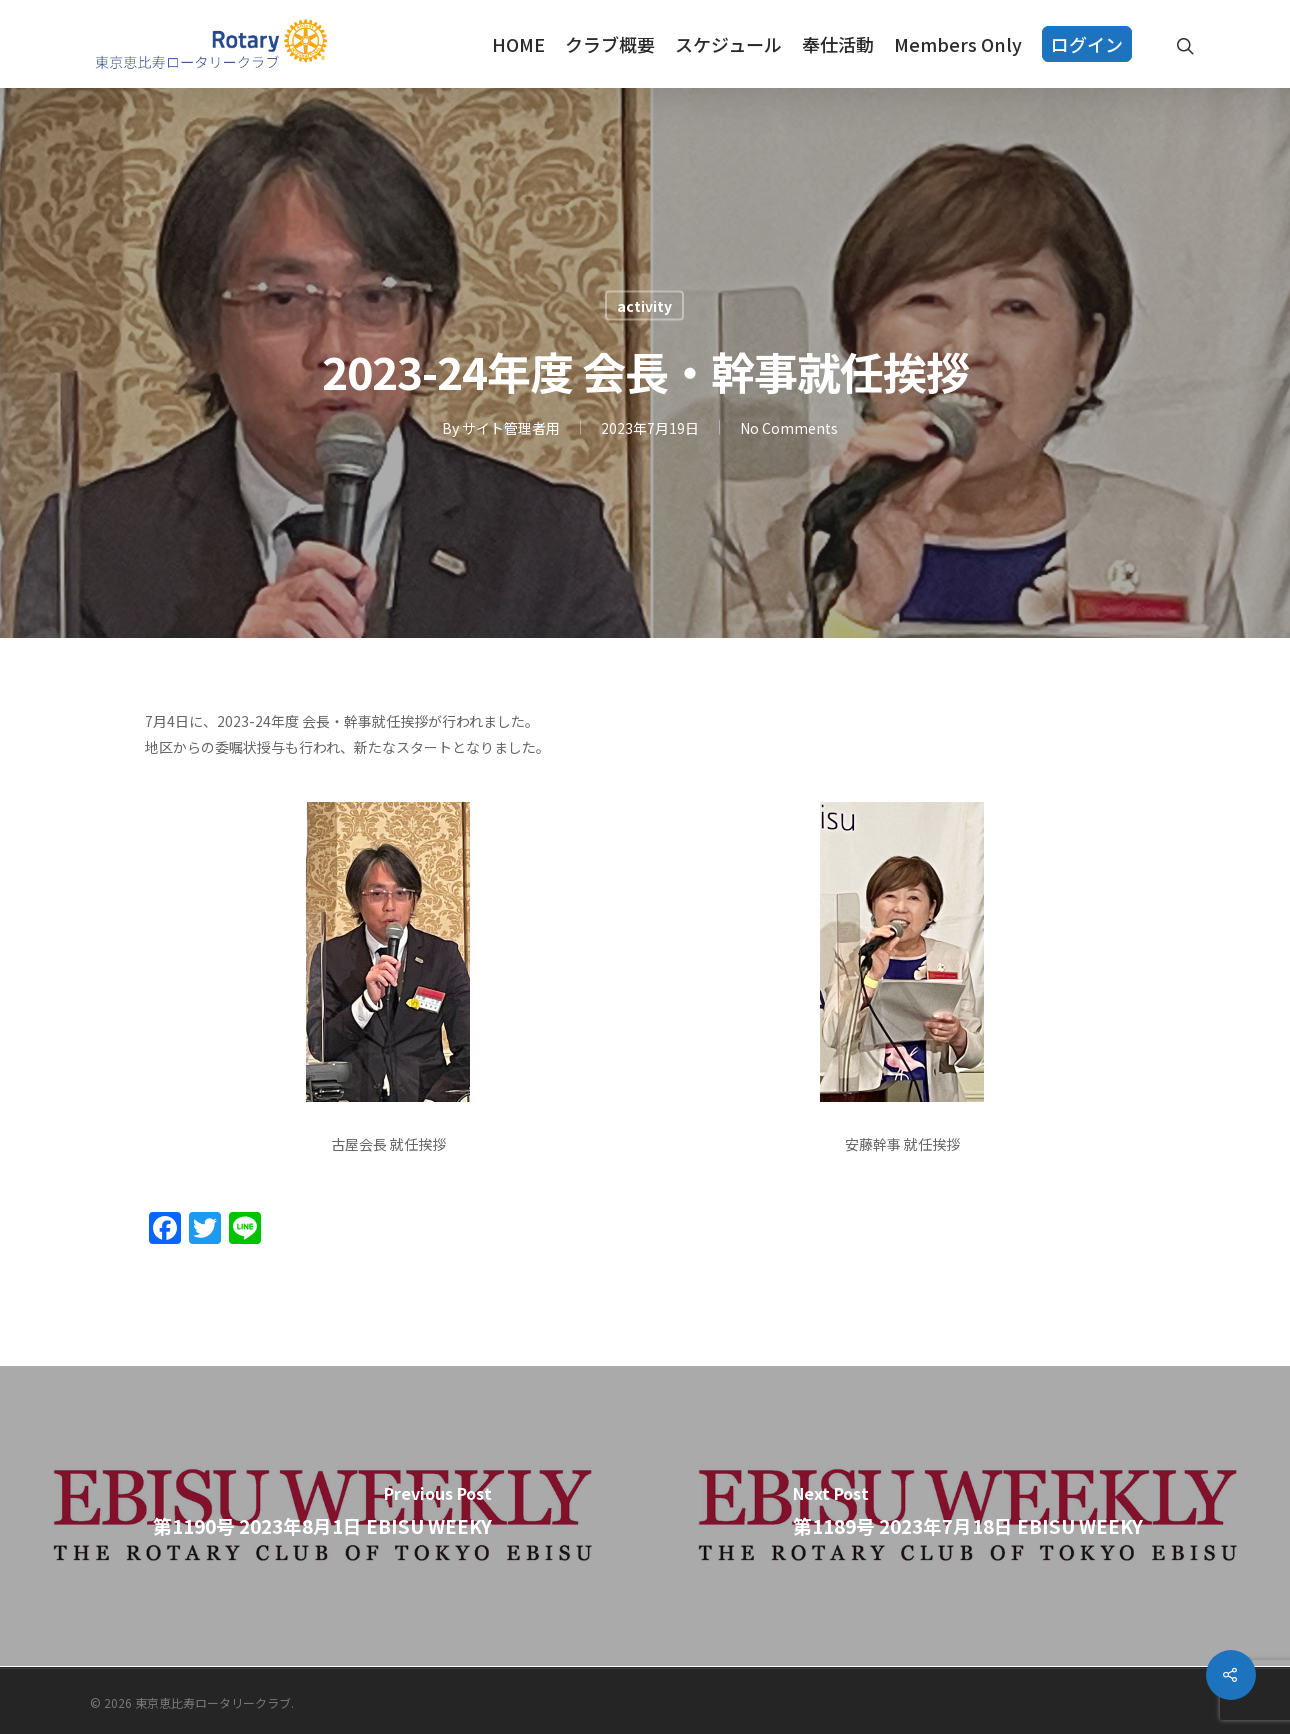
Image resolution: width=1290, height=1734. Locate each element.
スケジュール (728, 44)
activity (644, 306)
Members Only (958, 44)
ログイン (1087, 44)
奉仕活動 (838, 44)
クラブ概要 (610, 44)
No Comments (789, 428)
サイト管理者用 (511, 428)
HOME (518, 44)
